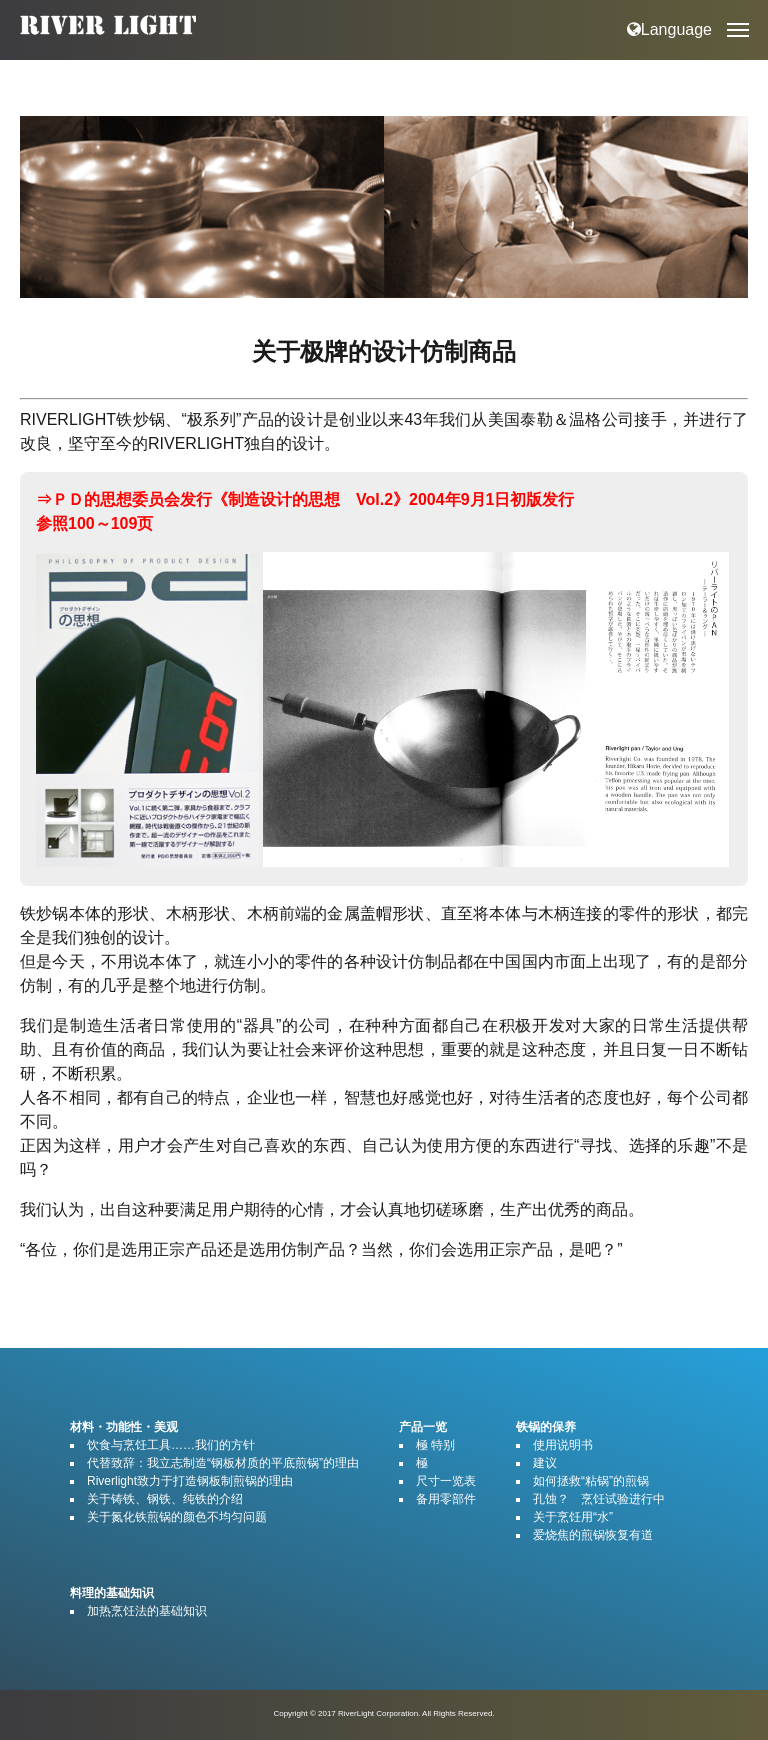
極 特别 (435, 1445)
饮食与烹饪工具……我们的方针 (171, 1445)
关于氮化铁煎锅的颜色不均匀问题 (177, 1517)
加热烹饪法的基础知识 (147, 1611)
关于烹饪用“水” (573, 1517)
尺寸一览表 (446, 1481)
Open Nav (747, 15)
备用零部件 (446, 1499)
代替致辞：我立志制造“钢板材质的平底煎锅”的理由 (223, 1463)
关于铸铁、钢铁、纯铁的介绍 (165, 1499)
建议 (545, 1463)
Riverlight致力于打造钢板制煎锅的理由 (190, 1481)
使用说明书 (563, 1445)
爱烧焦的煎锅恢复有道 (593, 1535)
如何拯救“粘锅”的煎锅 (591, 1481)
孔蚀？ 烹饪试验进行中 (599, 1499)
